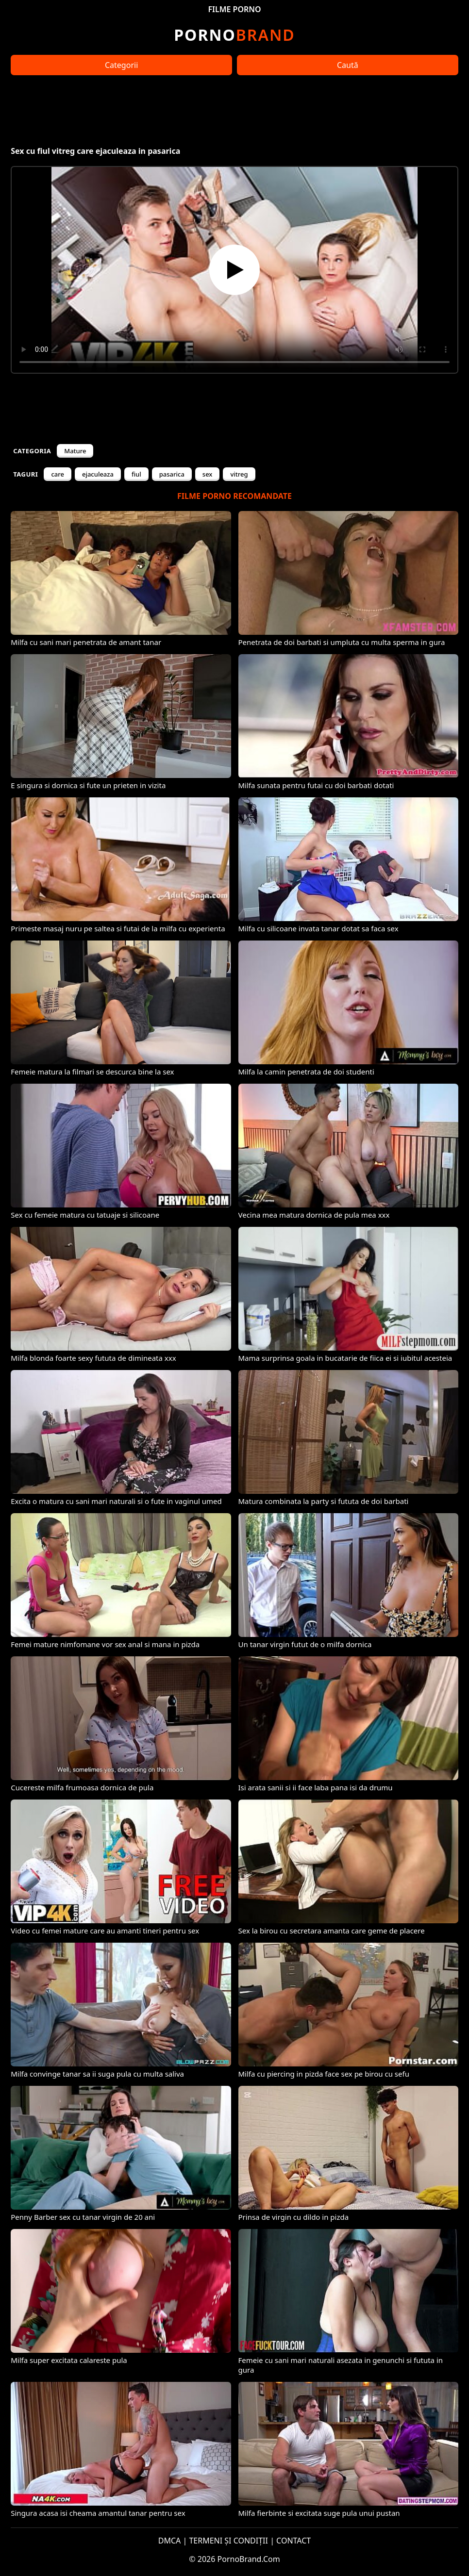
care (57, 474)
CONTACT (293, 2540)
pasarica (171, 474)
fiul (136, 474)
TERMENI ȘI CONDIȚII (228, 2540)
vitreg (239, 474)
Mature (75, 450)
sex (207, 474)
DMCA (169, 2540)
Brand (234, 34)
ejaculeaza (98, 474)
